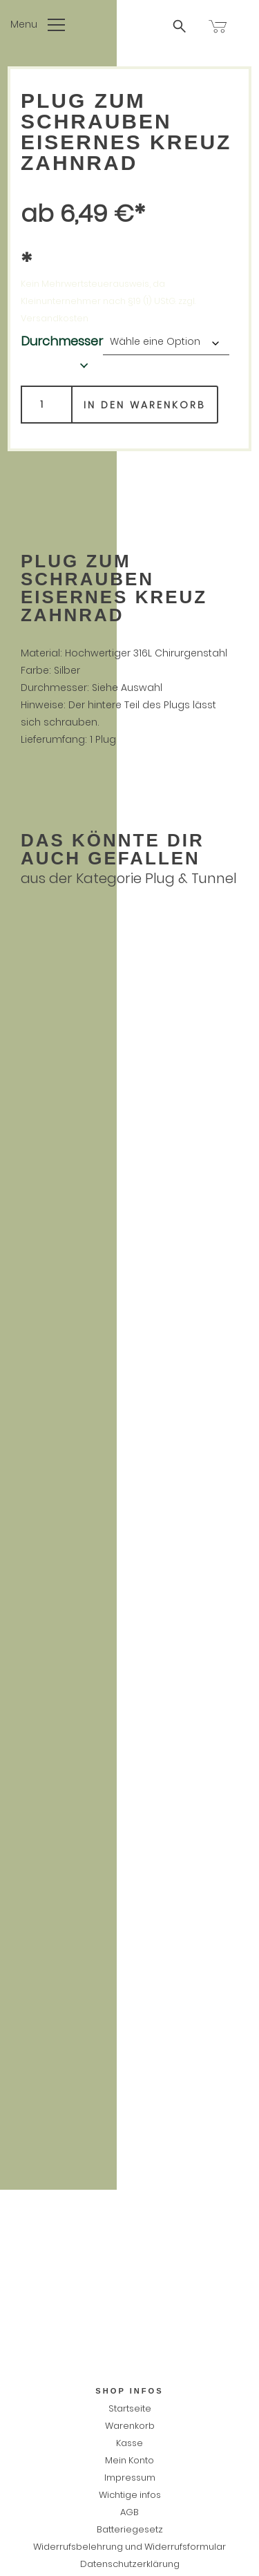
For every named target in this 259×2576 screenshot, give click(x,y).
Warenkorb (130, 2425)
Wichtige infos (130, 2494)
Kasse (129, 2443)
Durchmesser (62, 341)
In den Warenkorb (145, 405)
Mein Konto (129, 2460)
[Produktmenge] (47, 405)
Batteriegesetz (130, 2529)
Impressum (129, 2477)
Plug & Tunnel (191, 878)
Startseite (129, 2408)
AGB (129, 2512)
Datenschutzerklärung (130, 2563)
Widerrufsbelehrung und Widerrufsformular (129, 2546)
